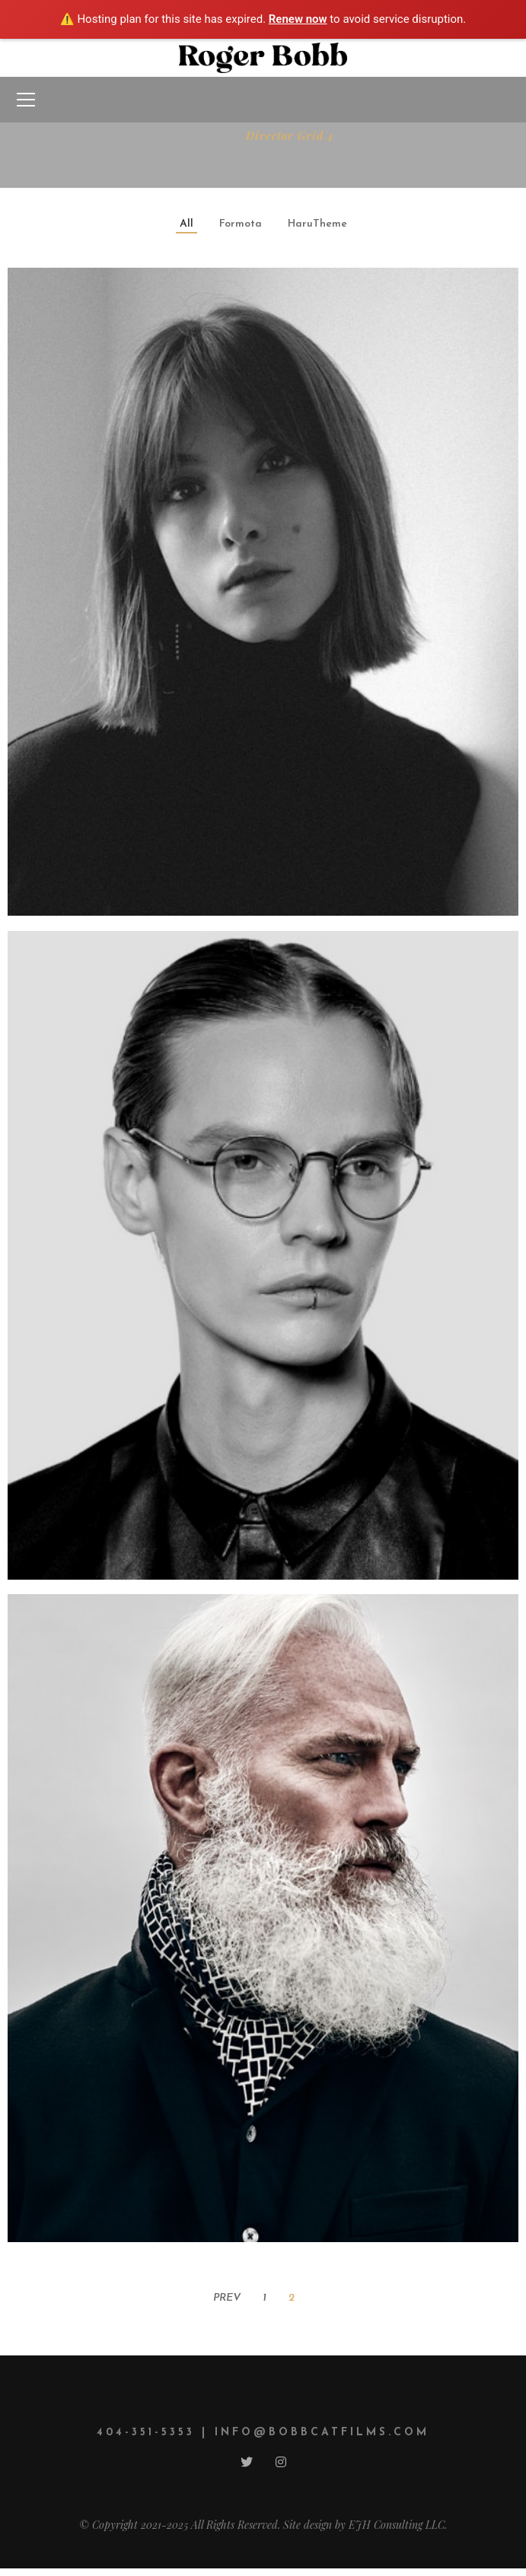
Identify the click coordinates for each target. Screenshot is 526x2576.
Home (208, 136)
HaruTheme (317, 224)
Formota (240, 224)
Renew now (298, 19)
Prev (227, 2298)
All (186, 224)
